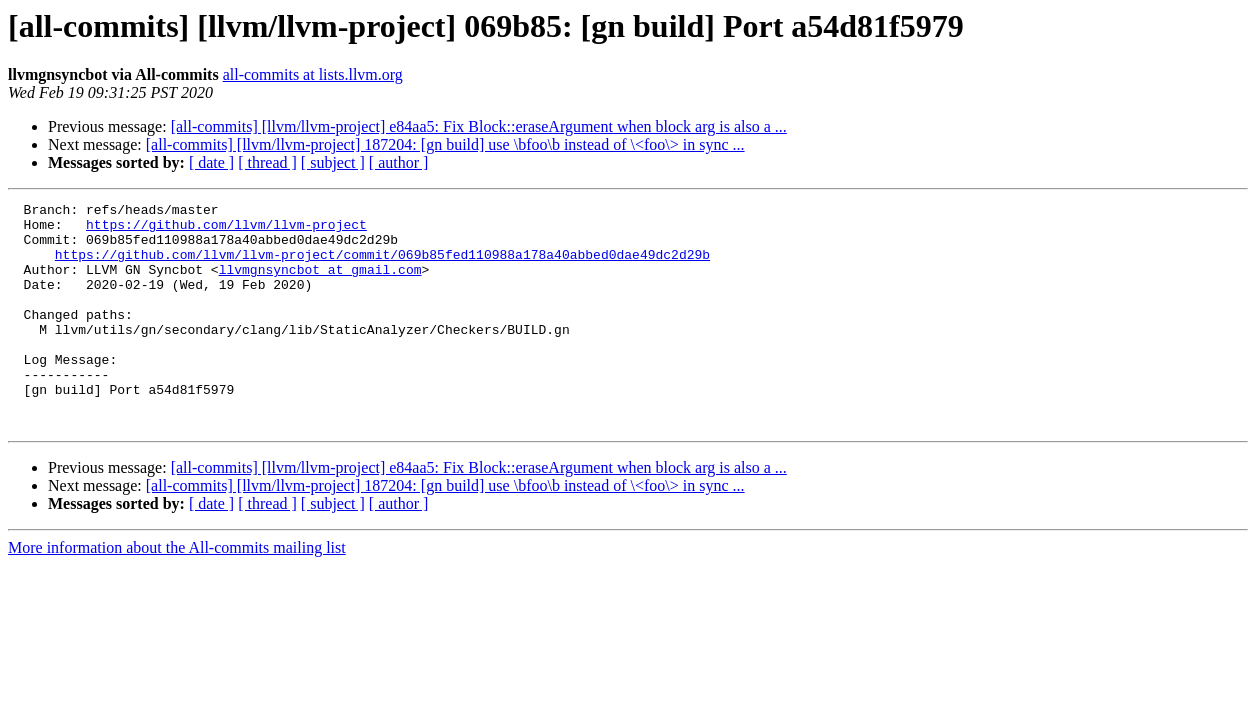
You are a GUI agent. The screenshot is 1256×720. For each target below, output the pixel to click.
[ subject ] (333, 162)
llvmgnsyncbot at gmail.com (320, 284)
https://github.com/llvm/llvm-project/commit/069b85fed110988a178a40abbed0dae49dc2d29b (382, 266)
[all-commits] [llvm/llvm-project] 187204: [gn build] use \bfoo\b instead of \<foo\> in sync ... (445, 144)
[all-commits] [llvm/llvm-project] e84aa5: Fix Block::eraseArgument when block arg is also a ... (479, 126)
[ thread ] (267, 162)
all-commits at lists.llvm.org (313, 74)
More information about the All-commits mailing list (177, 592)
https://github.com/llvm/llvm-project (226, 230)
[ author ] (399, 162)
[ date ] (211, 162)
